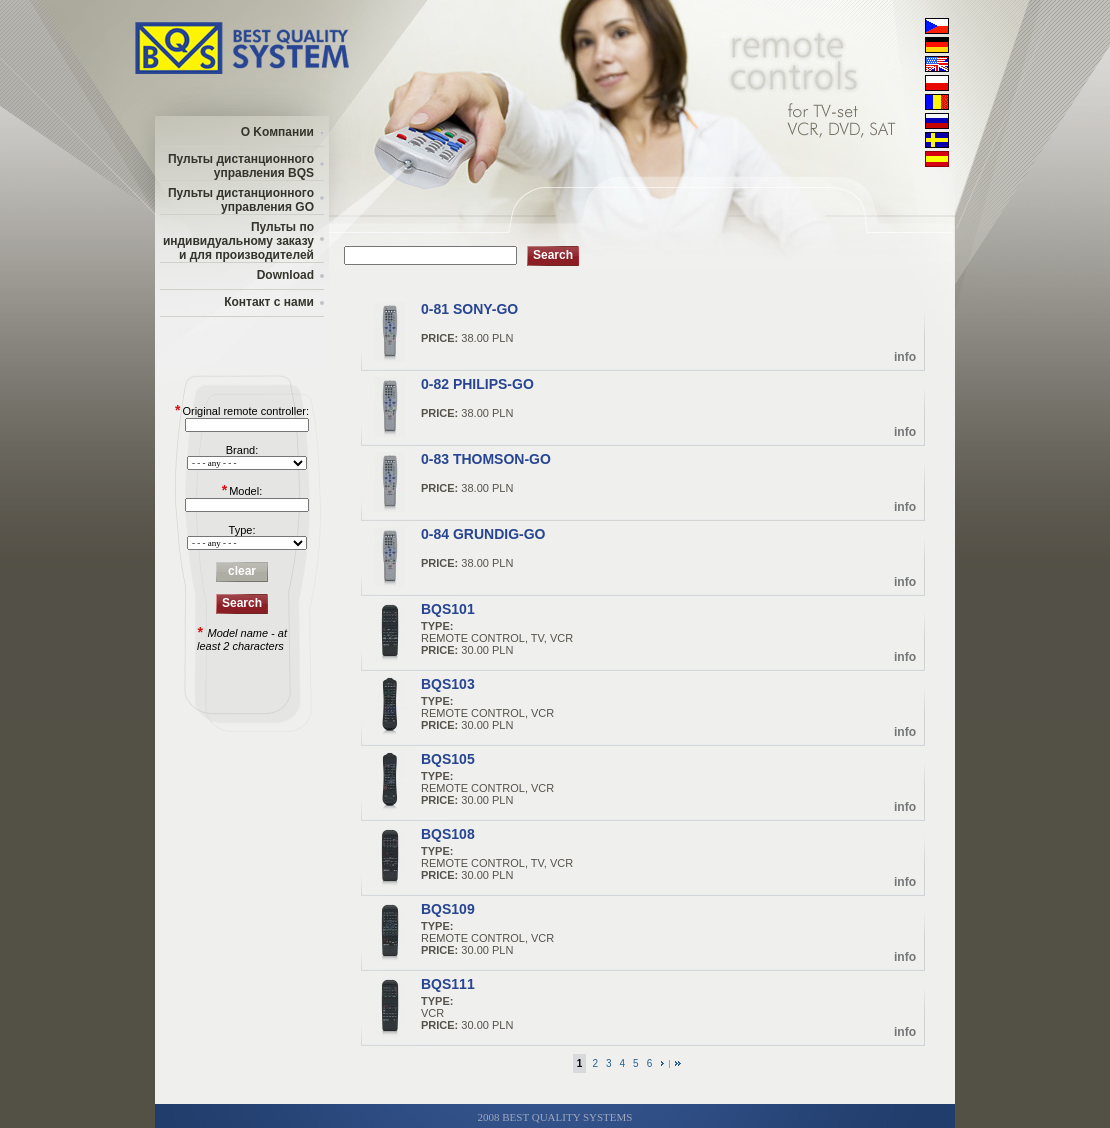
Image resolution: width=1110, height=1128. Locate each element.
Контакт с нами (269, 302)
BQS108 (448, 834)
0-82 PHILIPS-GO (477, 384)
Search (242, 603)
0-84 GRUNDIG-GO (483, 534)
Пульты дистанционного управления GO (241, 200)
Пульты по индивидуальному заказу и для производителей (238, 241)
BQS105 (448, 759)
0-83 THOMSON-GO (486, 459)
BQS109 (448, 909)
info (905, 357)
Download (285, 275)
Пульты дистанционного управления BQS (241, 166)
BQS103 (448, 684)
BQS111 (448, 984)
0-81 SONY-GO (469, 309)
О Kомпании (277, 132)
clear (242, 571)
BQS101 (448, 609)
